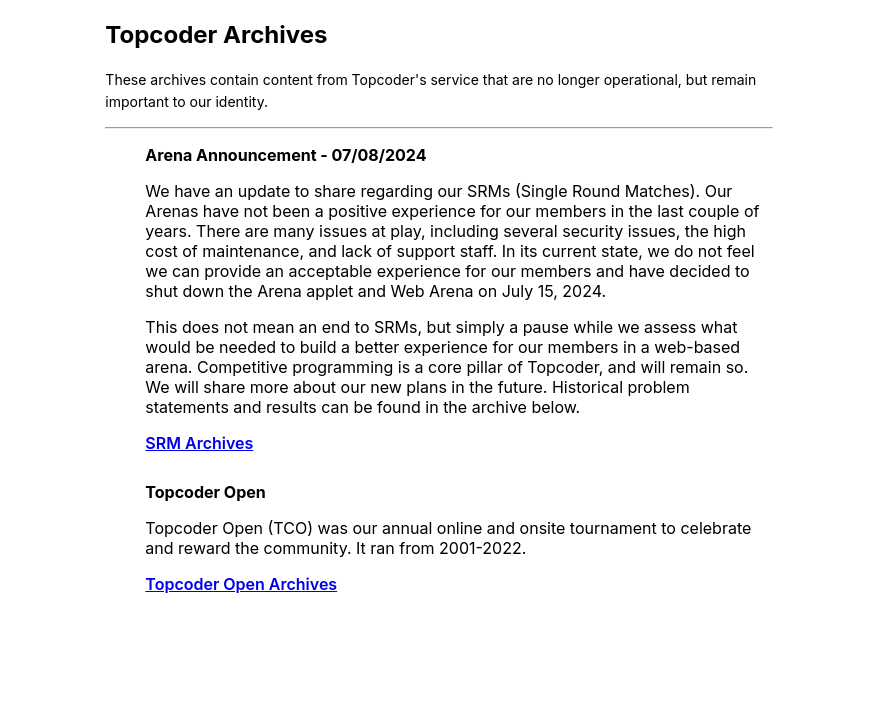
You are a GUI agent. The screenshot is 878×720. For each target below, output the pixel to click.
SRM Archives (199, 443)
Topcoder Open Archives (241, 584)
